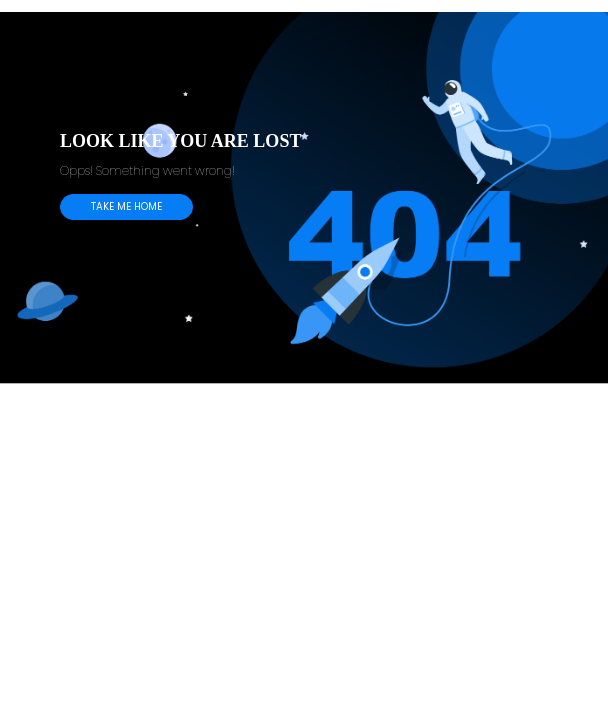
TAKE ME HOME (126, 206)
